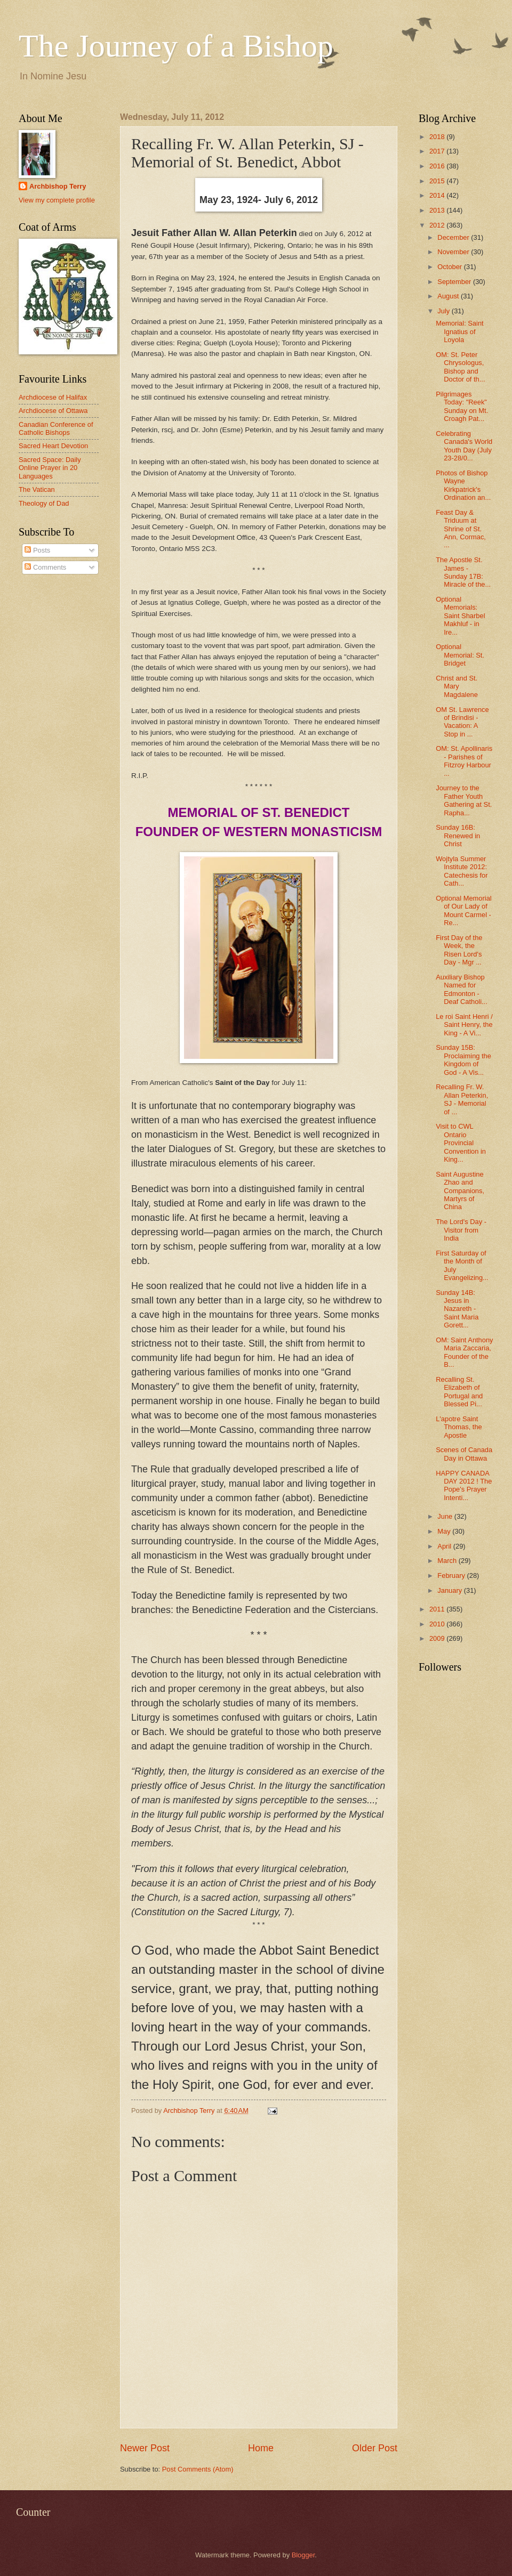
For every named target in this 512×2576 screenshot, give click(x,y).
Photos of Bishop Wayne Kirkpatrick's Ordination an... (463, 485)
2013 (437, 210)
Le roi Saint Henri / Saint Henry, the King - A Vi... (464, 1024)
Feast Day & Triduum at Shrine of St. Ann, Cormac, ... (461, 528)
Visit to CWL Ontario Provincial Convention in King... (461, 1142)
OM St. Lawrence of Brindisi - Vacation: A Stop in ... (462, 722)
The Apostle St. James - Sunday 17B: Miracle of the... (463, 572)
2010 (437, 1624)
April (445, 1546)
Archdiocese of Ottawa (53, 411)
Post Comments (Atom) (198, 2469)
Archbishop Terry (57, 186)
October (450, 267)
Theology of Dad (44, 503)
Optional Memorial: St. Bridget (460, 655)
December (454, 237)
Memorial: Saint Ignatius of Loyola (459, 331)
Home (261, 2448)
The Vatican (37, 489)
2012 (437, 225)
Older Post (374, 2448)
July (444, 311)
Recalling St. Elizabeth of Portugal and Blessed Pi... (459, 1391)
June (445, 1516)
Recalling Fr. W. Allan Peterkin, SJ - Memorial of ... (462, 1099)
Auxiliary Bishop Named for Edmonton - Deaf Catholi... (461, 989)
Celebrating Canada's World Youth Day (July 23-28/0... (464, 446)
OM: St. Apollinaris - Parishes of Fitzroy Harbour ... (464, 760)
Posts (37, 550)
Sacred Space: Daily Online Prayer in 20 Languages (50, 468)
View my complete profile (57, 200)
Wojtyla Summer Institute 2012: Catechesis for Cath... (461, 871)
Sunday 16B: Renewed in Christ (458, 835)
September (455, 282)
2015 (437, 181)
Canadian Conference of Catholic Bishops (56, 428)
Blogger (303, 2555)
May (444, 1531)
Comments (45, 567)
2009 (437, 1638)
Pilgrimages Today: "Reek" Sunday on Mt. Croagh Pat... (462, 406)
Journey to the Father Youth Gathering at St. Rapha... (464, 800)
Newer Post (145, 2448)
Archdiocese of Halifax (53, 397)
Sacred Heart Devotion (53, 446)
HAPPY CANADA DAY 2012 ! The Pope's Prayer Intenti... (464, 1485)
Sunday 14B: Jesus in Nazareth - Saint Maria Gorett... (457, 1309)
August (449, 296)
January (450, 1590)
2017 (437, 151)
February (452, 1575)
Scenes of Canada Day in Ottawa (464, 1454)
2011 (437, 1609)
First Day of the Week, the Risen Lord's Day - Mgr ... (459, 950)
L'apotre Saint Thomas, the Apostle (459, 1427)
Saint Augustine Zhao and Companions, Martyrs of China (460, 1190)
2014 (437, 195)
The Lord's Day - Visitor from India (461, 1230)
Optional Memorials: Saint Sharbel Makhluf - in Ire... (460, 615)
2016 (437, 166)
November (454, 252)
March (447, 1561)
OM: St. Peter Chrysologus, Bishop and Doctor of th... (460, 367)
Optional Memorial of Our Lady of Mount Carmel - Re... (463, 910)
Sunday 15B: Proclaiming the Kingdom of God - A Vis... (463, 1059)
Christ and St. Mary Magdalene (457, 686)
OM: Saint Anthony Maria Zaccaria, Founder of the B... (464, 1352)
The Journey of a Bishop (176, 45)
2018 (437, 137)
